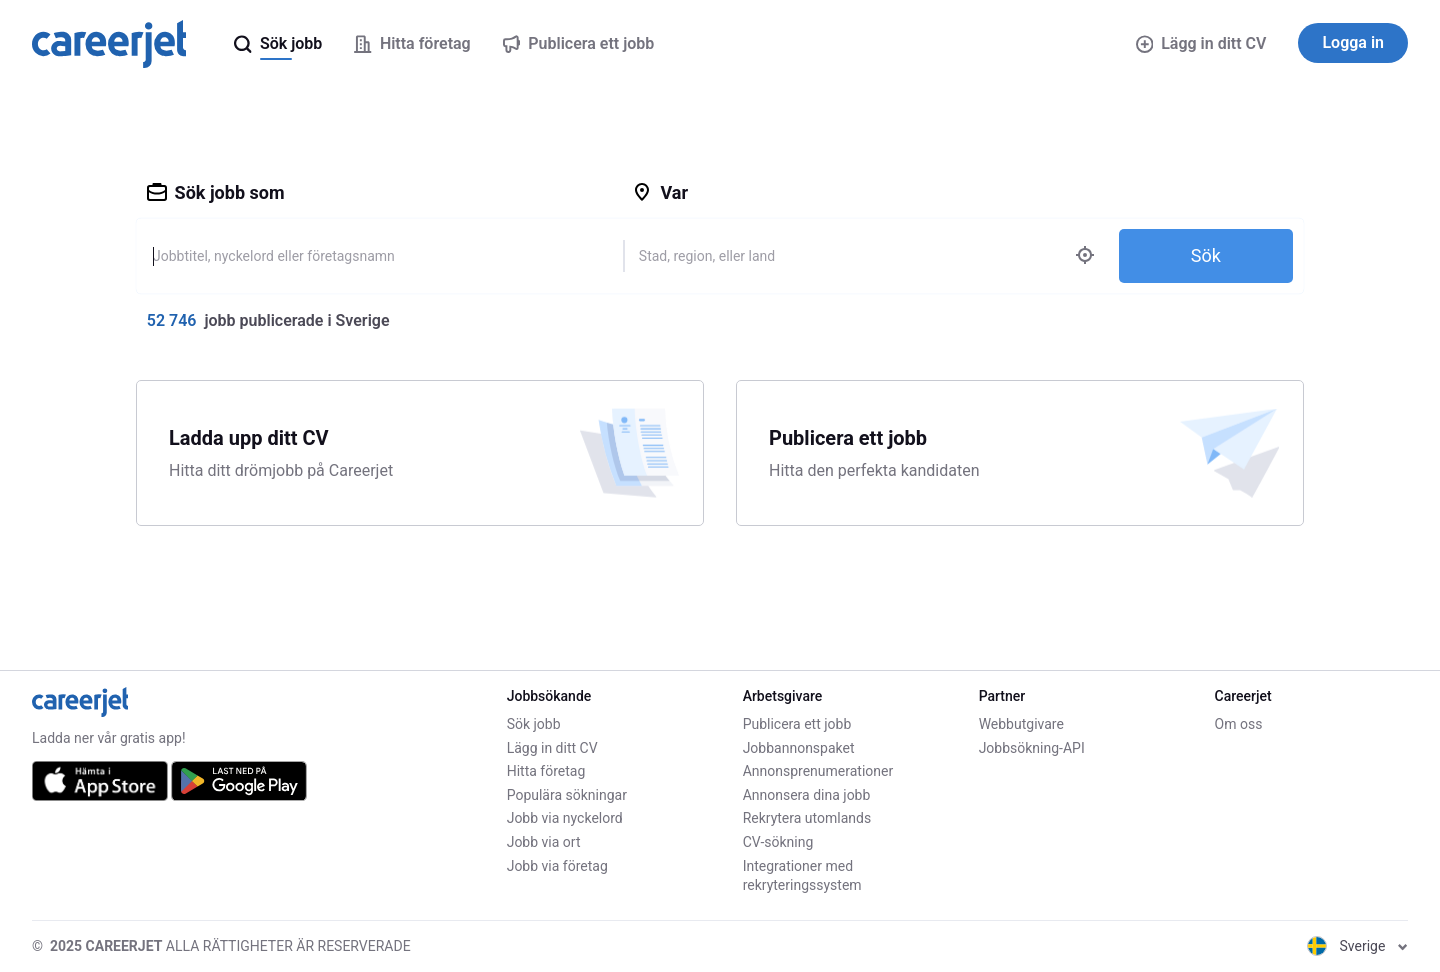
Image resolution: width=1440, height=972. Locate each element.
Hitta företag (546, 771)
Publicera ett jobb (797, 724)
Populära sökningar (567, 795)
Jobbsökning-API (1032, 748)
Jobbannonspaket (799, 748)
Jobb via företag (557, 866)
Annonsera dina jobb (807, 795)
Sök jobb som (216, 192)
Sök (1206, 255)
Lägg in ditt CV (1201, 43)
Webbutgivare (1021, 724)
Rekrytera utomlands (807, 818)
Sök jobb (534, 724)
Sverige (1357, 946)
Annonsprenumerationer (818, 771)
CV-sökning (778, 842)
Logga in (1353, 42)
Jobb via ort (544, 842)
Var (660, 192)
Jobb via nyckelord (565, 818)
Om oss (1239, 724)
